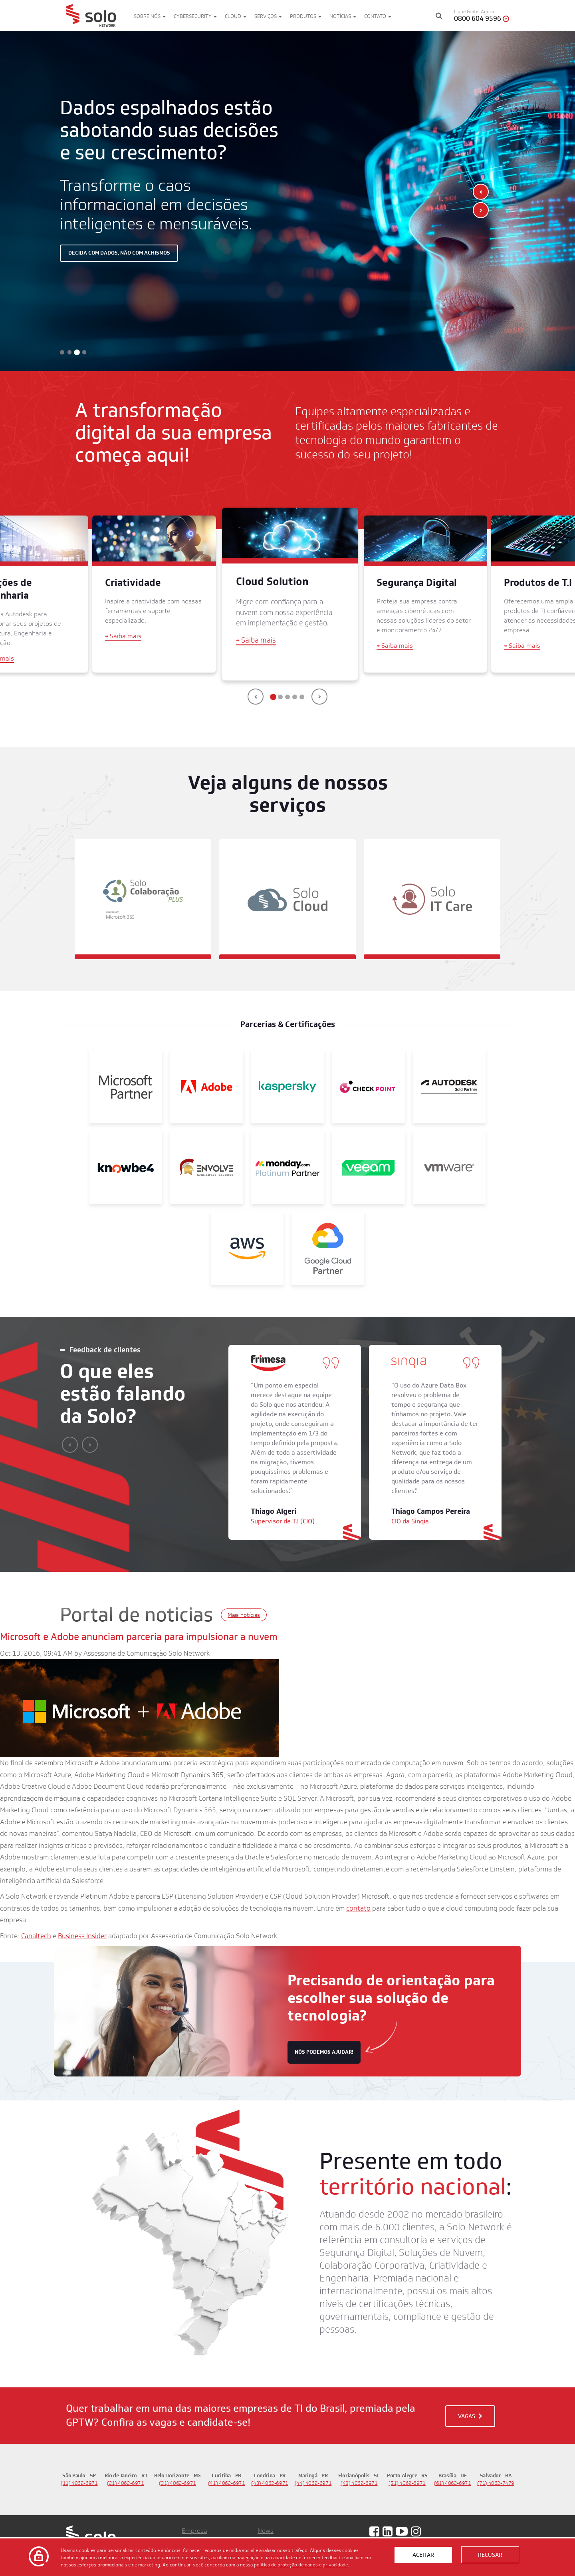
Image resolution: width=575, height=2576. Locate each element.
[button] (62, 279)
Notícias (338, 16)
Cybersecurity (191, 16)
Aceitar (423, 2554)
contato (358, 1849)
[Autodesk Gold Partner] (449, 1019)
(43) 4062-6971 (269, 2429)
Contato (373, 16)
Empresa (194, 2476)
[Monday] (287, 1100)
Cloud (231, 16)
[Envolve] (206, 1100)
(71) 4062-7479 (495, 2429)
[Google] (327, 1181)
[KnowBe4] (125, 1100)
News (266, 2476)
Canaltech (36, 1877)
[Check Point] (368, 1019)
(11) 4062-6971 (79, 2429)
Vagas (190, 2488)
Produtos (301, 16)
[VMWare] (449, 1100)
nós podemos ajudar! (329, 1996)
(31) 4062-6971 (177, 2429)
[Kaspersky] (287, 1019)
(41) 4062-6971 (226, 2429)
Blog (264, 2488)
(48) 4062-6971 (359, 2429)
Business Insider (82, 1877)
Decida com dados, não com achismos (126, 215)
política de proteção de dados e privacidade (301, 2564)
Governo (194, 2524)
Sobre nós (146, 16)
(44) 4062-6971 (313, 2429)
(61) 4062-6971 (452, 2429)
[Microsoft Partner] (125, 1019)
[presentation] (481, 153)
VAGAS (470, 2362)
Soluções (195, 2512)
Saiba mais (123, 565)
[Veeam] (368, 1100)
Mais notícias (244, 1556)
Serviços (264, 16)
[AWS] (247, 1181)
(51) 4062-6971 (407, 2429)
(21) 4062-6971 (125, 2429)
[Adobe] (206, 1019)
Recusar (490, 2554)
